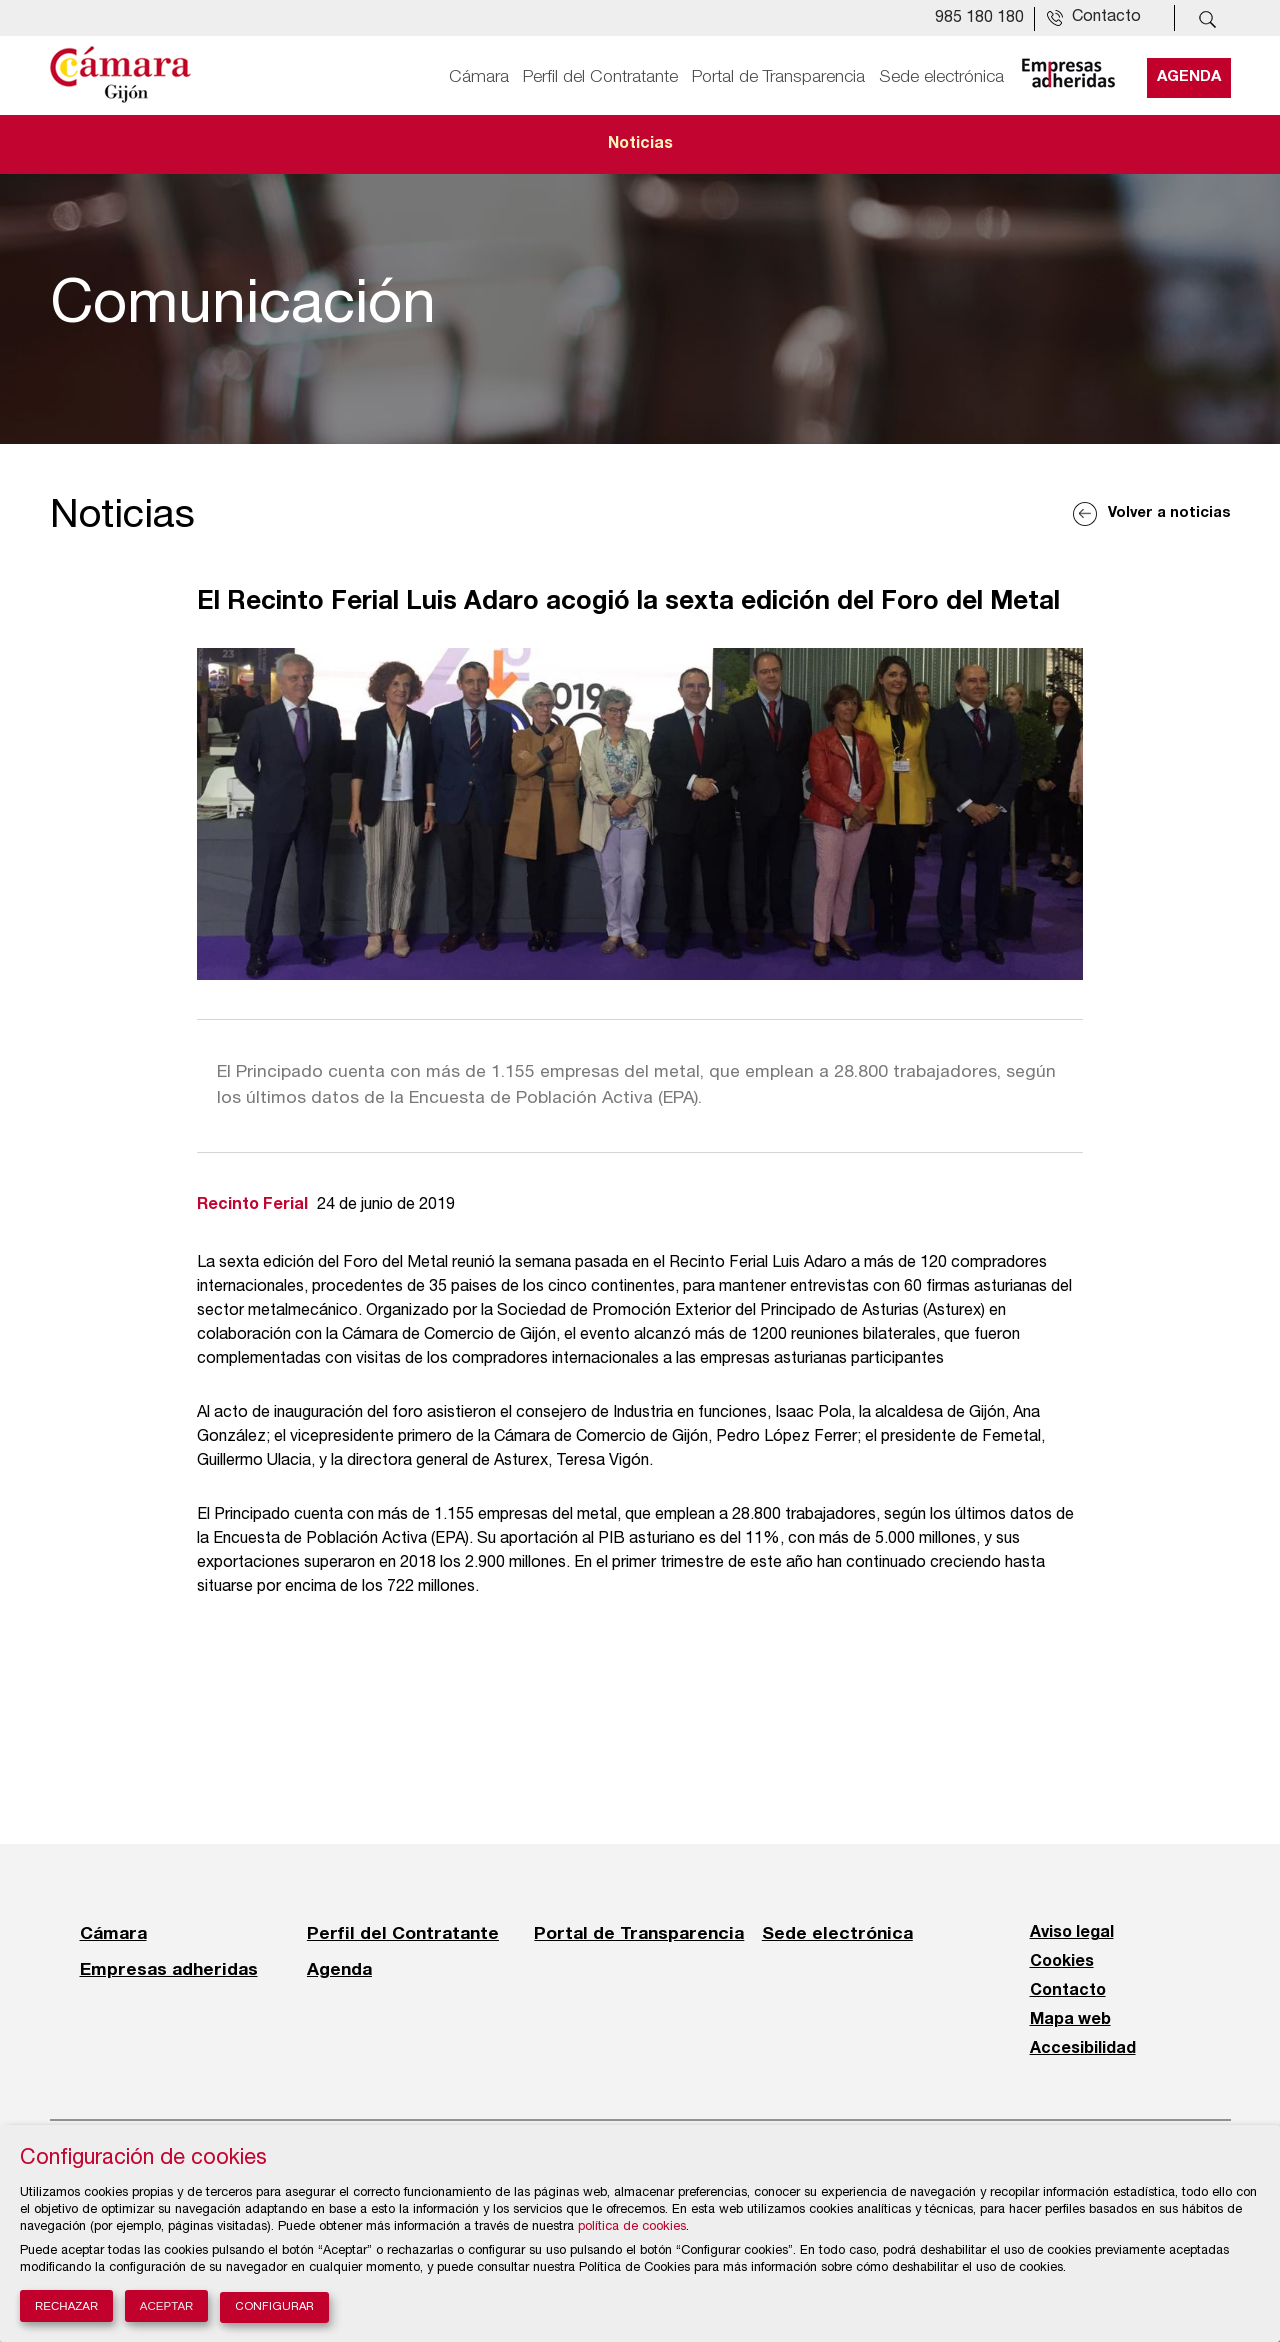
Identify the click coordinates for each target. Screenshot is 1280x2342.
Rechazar (66, 2306)
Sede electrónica (941, 77)
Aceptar (167, 2306)
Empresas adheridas (169, 1969)
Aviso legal (1072, 1933)
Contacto (1068, 1991)
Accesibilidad (1083, 2049)
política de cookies (632, 2227)
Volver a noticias (1169, 513)
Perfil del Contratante (600, 77)
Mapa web (1070, 2020)
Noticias (640, 144)
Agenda (1189, 77)
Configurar (274, 2307)
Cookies (1062, 1962)
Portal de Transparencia (778, 77)
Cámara (479, 77)
